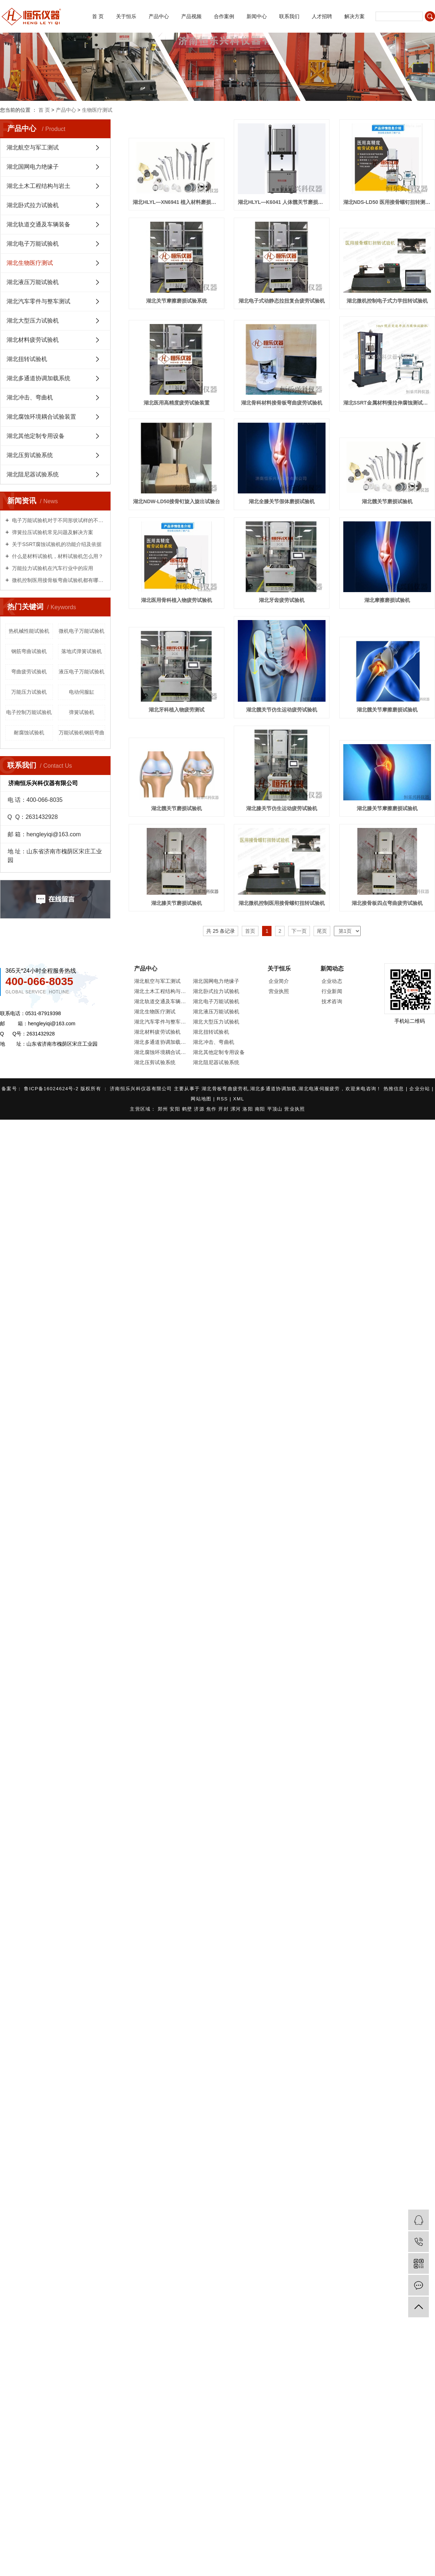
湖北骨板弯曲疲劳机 (225, 1088)
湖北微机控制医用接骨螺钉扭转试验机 (282, 903)
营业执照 (279, 991)
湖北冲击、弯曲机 (30, 397)
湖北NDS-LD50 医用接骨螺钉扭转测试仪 (387, 202)
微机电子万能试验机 (81, 631)
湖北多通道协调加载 (273, 1088)
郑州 (164, 1109)
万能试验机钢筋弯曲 (81, 732)
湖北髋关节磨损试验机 (387, 501)
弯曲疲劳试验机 (29, 671)
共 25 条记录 (220, 931)
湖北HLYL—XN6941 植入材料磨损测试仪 (176, 202)
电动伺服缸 (81, 692)
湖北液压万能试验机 (33, 282)
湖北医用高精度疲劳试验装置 (177, 403)
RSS (222, 1099)
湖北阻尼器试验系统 (33, 474)
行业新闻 (332, 991)
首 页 (98, 16)
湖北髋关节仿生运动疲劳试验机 (281, 710)
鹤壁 (188, 1109)
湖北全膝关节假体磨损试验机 (282, 501)
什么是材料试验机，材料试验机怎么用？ (57, 556)
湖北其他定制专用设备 (36, 436)
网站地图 (202, 1099)
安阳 (176, 1109)
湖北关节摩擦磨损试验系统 (176, 301)
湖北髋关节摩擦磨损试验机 (387, 710)
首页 (250, 931)
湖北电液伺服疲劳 (319, 1088)
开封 (224, 1109)
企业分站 (419, 1088)
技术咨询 (332, 1001)
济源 (200, 1109)
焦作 (212, 1109)
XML (238, 1099)
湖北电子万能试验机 (33, 244)
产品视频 (191, 16)
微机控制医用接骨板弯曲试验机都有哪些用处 (58, 580)
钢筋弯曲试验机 (29, 651)
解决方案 (354, 16)
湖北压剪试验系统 (30, 455)
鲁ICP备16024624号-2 (51, 1088)
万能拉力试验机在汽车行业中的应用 (52, 568)
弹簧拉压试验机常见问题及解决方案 (52, 532)
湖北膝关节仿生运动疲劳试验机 (281, 808)
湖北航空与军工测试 (33, 147)
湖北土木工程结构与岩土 (38, 186)
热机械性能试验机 (29, 631)
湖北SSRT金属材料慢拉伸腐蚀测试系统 (387, 403)
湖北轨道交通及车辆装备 (38, 224)
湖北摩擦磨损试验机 (387, 600)
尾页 (322, 931)
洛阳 (249, 1109)
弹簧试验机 (81, 712)
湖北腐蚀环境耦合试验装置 (41, 417)
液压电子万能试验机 (81, 671)
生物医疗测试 (97, 110)
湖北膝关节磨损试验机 (176, 903)
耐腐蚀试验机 (29, 732)
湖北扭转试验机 (27, 359)
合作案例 (224, 16)
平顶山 (276, 1109)
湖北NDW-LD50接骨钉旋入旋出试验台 (176, 501)
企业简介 (279, 981)
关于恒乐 (126, 16)
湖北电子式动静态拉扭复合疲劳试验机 (282, 301)
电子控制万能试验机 (29, 712)
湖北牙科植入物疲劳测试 (176, 710)
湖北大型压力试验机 (33, 320)
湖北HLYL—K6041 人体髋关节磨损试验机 (282, 202)
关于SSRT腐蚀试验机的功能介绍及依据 (56, 544)
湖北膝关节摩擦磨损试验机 (387, 808)
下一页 (299, 931)
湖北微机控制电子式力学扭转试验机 (387, 301)
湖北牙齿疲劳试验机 (281, 600)
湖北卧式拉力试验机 (33, 205)
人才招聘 (322, 16)
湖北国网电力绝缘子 (33, 167)
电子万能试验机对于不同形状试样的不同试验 (58, 520)
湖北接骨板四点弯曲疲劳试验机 (387, 903)
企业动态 (332, 981)
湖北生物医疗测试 (30, 263)
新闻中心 (256, 16)
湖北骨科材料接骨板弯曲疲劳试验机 (281, 403)
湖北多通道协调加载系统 (38, 378)
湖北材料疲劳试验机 (33, 340)
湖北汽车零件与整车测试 (38, 301)
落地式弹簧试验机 (81, 651)
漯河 (237, 1109)
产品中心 (159, 16)
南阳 (261, 1109)
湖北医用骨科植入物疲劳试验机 (176, 600)
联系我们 (289, 16)
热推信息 (395, 1088)
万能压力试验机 (29, 692)
